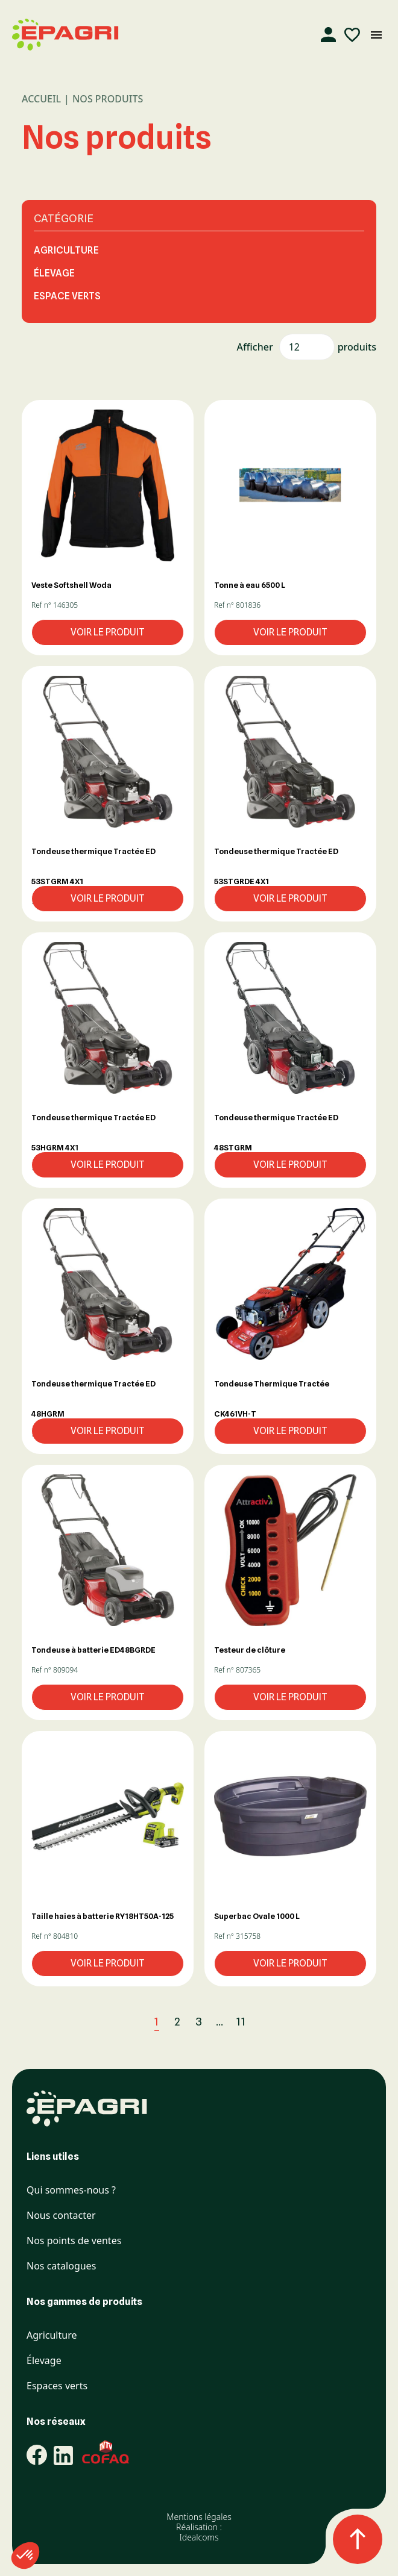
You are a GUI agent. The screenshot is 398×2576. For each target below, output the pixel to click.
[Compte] (328, 35)
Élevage (54, 273)
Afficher (255, 347)
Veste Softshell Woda (71, 585)
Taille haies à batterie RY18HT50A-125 (102, 1916)
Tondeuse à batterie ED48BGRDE (93, 1649)
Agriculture (66, 250)
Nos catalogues (61, 2266)
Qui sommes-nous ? (71, 2190)
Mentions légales (198, 2517)
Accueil (41, 98)
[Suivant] (268, 2021)
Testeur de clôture (249, 1649)
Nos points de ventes (74, 2241)
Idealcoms (198, 2537)
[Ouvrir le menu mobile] (376, 35)
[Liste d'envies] (352, 35)
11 (241, 2021)
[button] (107, 485)
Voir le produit (108, 632)
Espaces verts (57, 2386)
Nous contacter (61, 2215)
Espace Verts (67, 296)
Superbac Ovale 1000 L (257, 1916)
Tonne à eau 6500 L (249, 585)
